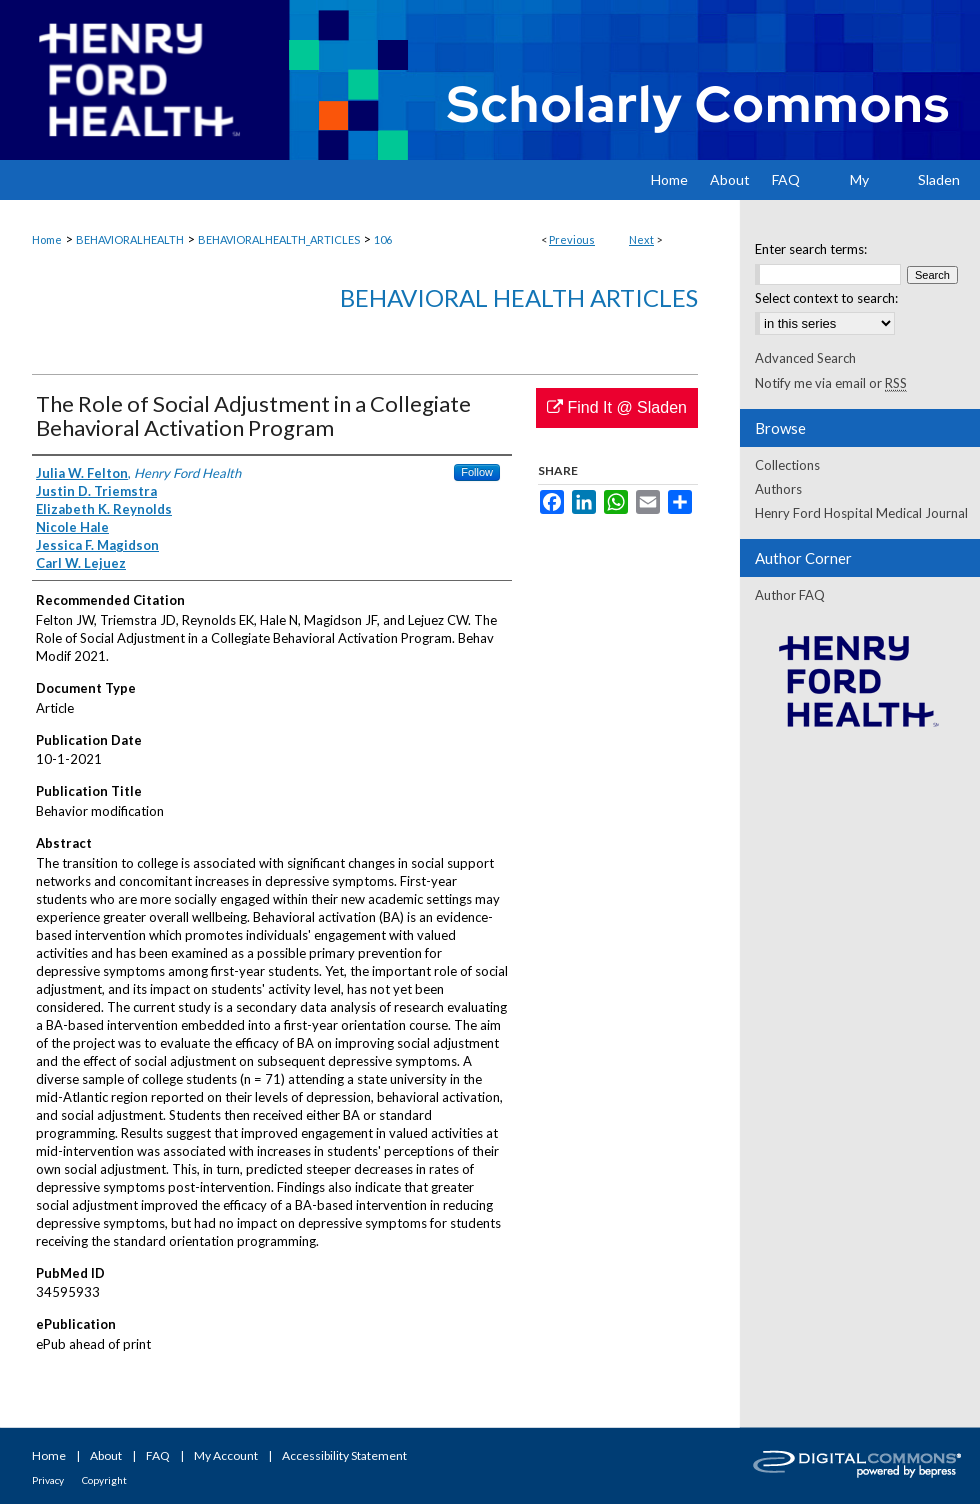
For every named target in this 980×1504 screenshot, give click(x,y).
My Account (226, 1455)
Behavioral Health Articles (519, 297)
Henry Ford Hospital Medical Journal (861, 513)
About (106, 1455)
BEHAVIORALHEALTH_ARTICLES (279, 239)
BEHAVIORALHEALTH (130, 239)
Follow (477, 472)
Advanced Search (805, 358)
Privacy (48, 1480)
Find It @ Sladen (617, 407)
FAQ (158, 1455)
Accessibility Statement (344, 1455)
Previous (572, 239)
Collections (787, 465)
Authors (778, 489)
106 (383, 239)
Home (47, 239)
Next (641, 239)
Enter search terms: (811, 249)
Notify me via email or (831, 383)
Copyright (104, 1480)
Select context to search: (826, 298)
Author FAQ (790, 595)
